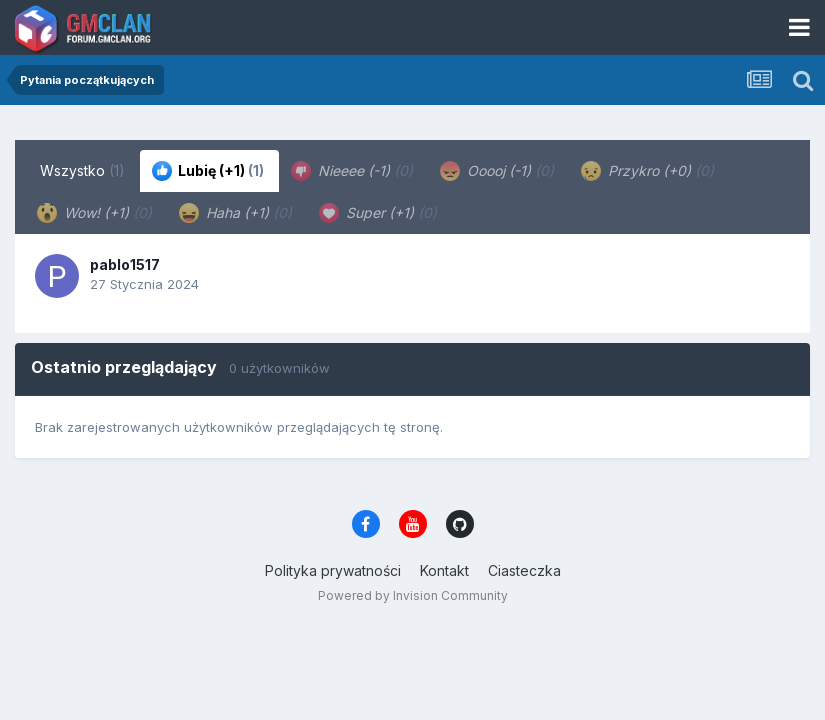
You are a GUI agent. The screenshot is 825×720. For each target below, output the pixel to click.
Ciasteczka (524, 570)
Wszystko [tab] (82, 170)
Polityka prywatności (333, 570)
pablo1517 (125, 264)
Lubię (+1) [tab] (208, 171)
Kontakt (444, 570)
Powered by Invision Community (413, 595)
